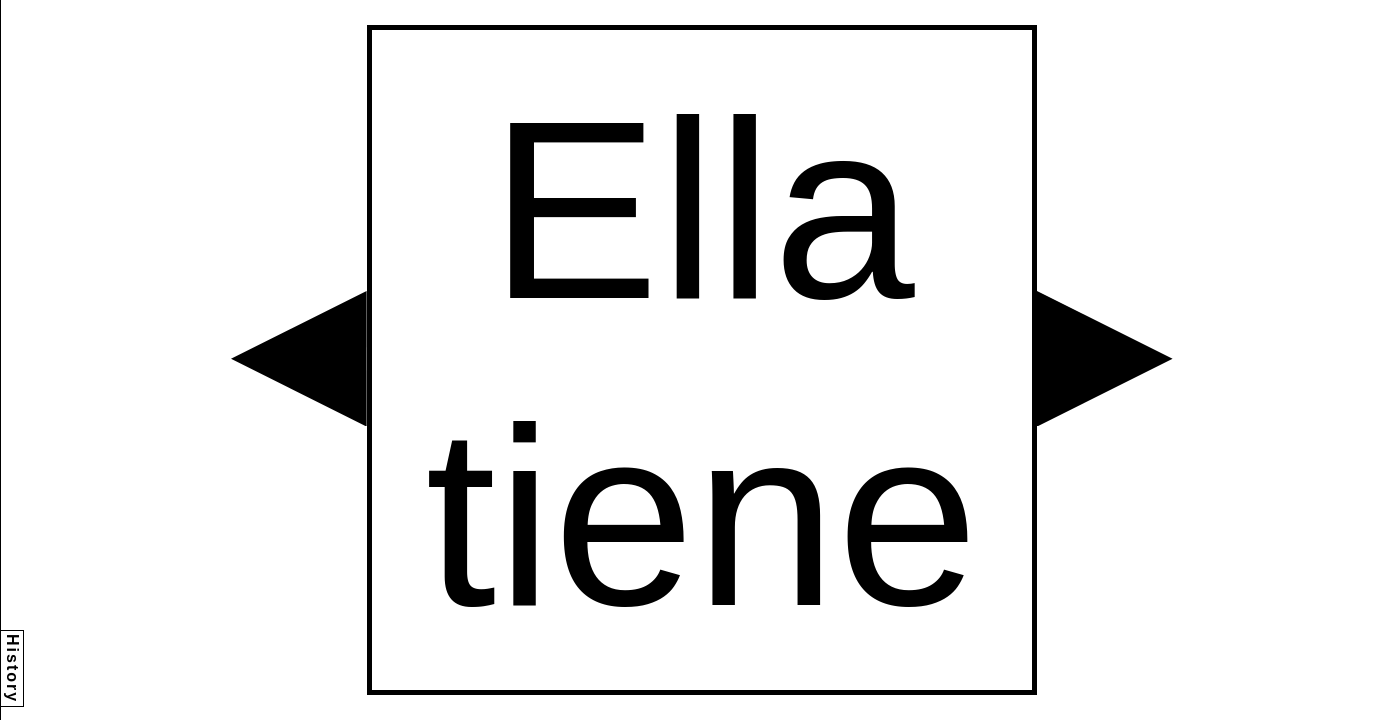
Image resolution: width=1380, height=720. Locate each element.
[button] (299, 359)
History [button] (12, 668)
